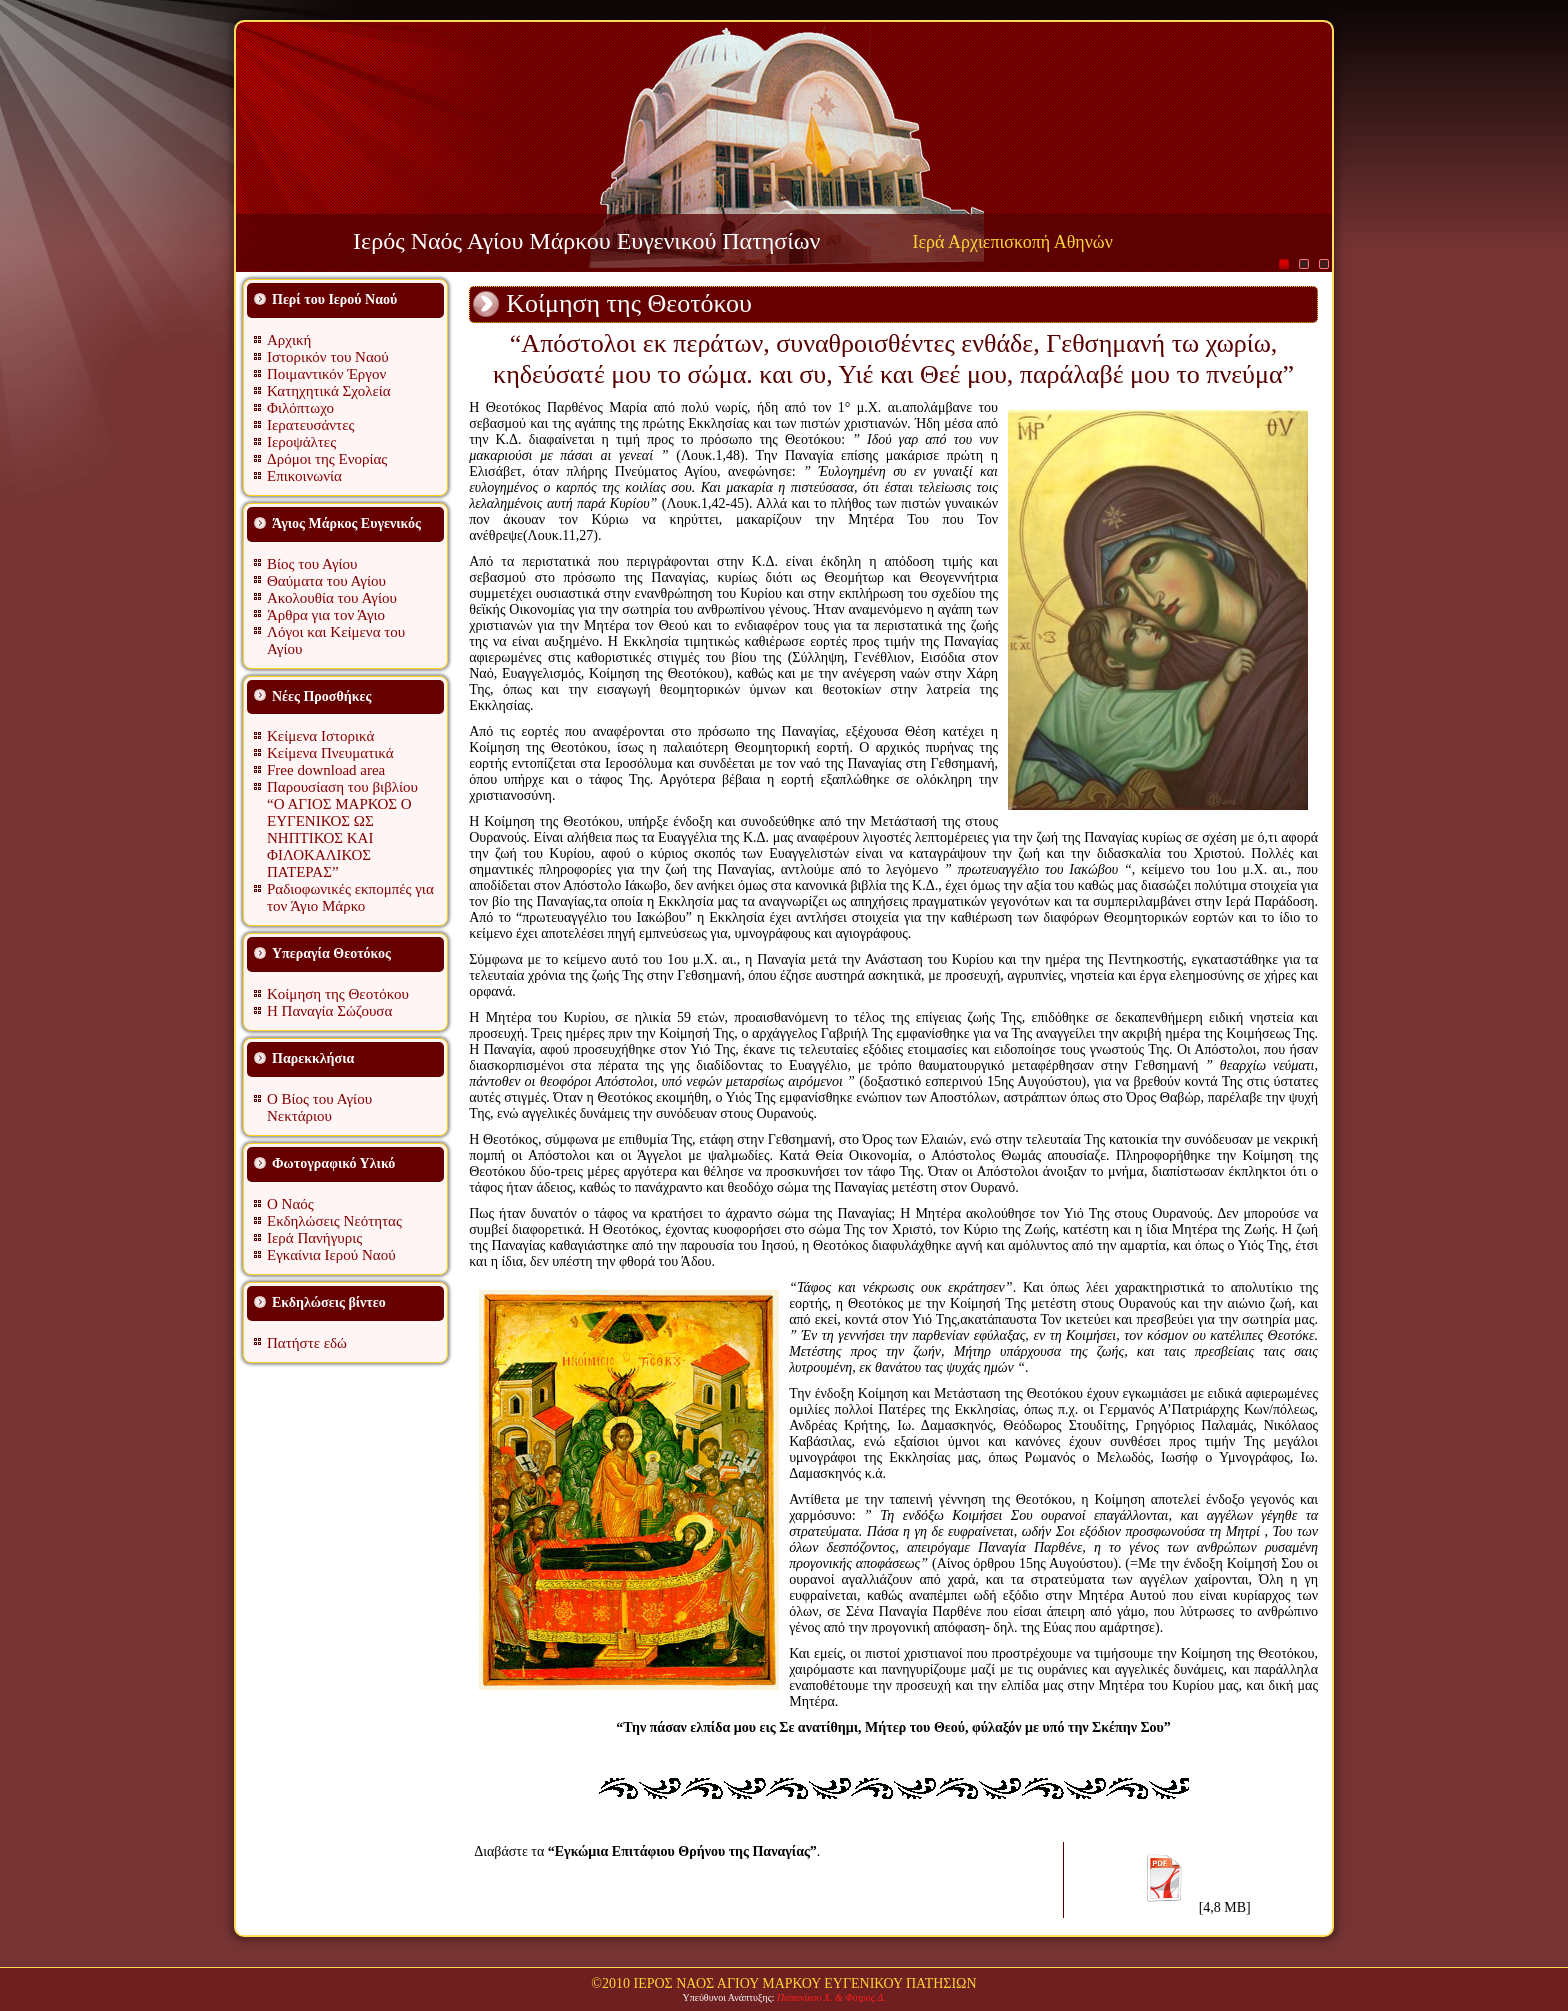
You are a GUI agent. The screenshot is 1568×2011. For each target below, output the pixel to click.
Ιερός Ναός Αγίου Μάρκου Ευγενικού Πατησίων (586, 241)
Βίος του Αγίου (312, 564)
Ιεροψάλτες (301, 442)
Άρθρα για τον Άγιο (326, 615)
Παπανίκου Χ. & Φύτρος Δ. (831, 1997)
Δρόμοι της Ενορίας (327, 459)
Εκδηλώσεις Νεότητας (334, 1221)
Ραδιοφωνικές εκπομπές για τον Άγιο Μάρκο (350, 897)
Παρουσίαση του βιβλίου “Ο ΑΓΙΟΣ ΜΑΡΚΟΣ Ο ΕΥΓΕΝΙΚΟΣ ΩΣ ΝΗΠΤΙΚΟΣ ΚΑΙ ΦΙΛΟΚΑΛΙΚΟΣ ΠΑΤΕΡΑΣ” (342, 829)
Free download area (326, 770)
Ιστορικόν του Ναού (328, 357)
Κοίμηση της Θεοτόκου (338, 994)
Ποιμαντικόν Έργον (326, 374)
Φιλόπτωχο (300, 408)
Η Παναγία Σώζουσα (329, 1011)
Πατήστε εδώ (307, 1343)
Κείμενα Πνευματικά (330, 753)
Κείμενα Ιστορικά (320, 736)
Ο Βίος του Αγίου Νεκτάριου (319, 1107)
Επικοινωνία (304, 476)
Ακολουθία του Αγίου (332, 598)
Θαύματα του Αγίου (326, 581)
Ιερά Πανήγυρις (314, 1238)
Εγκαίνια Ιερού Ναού (331, 1255)
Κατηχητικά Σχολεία (329, 391)
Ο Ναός (290, 1204)
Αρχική (289, 340)
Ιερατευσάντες (310, 425)
